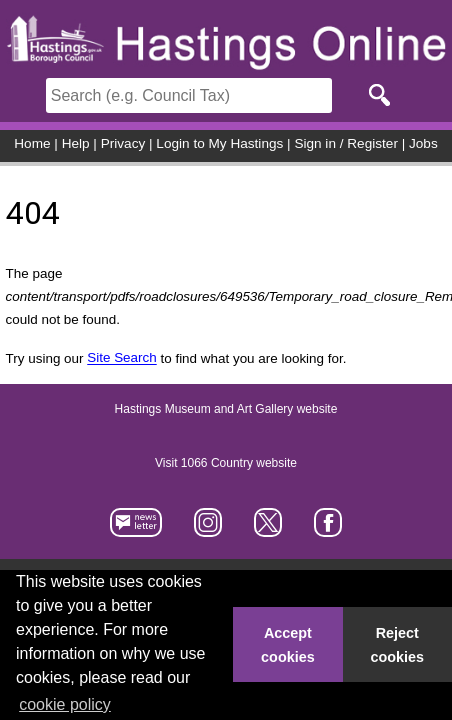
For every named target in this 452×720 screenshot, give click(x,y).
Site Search (121, 358)
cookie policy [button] (65, 704)
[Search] (189, 95)
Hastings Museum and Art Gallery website (226, 410)
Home (32, 143)
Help (76, 143)
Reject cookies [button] (398, 645)
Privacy (123, 143)
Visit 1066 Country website (226, 464)
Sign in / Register (346, 143)
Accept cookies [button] (288, 645)
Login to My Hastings (219, 143)
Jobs (423, 143)
